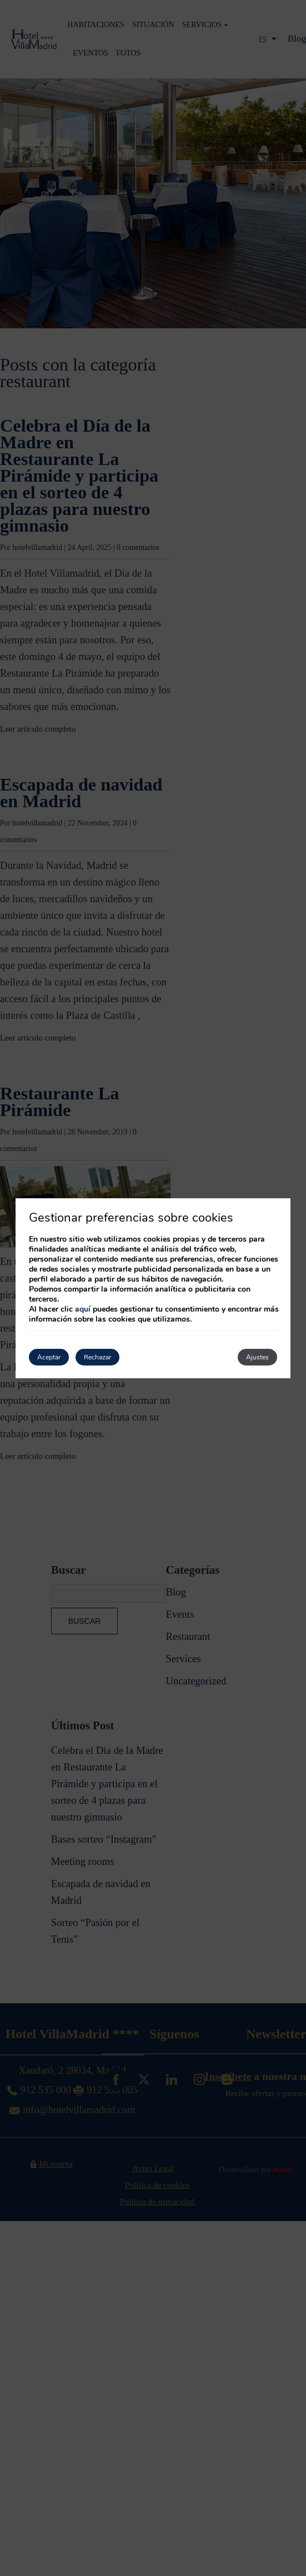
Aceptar (49, 1357)
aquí (83, 1309)
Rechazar (97, 1357)
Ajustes (257, 1357)
